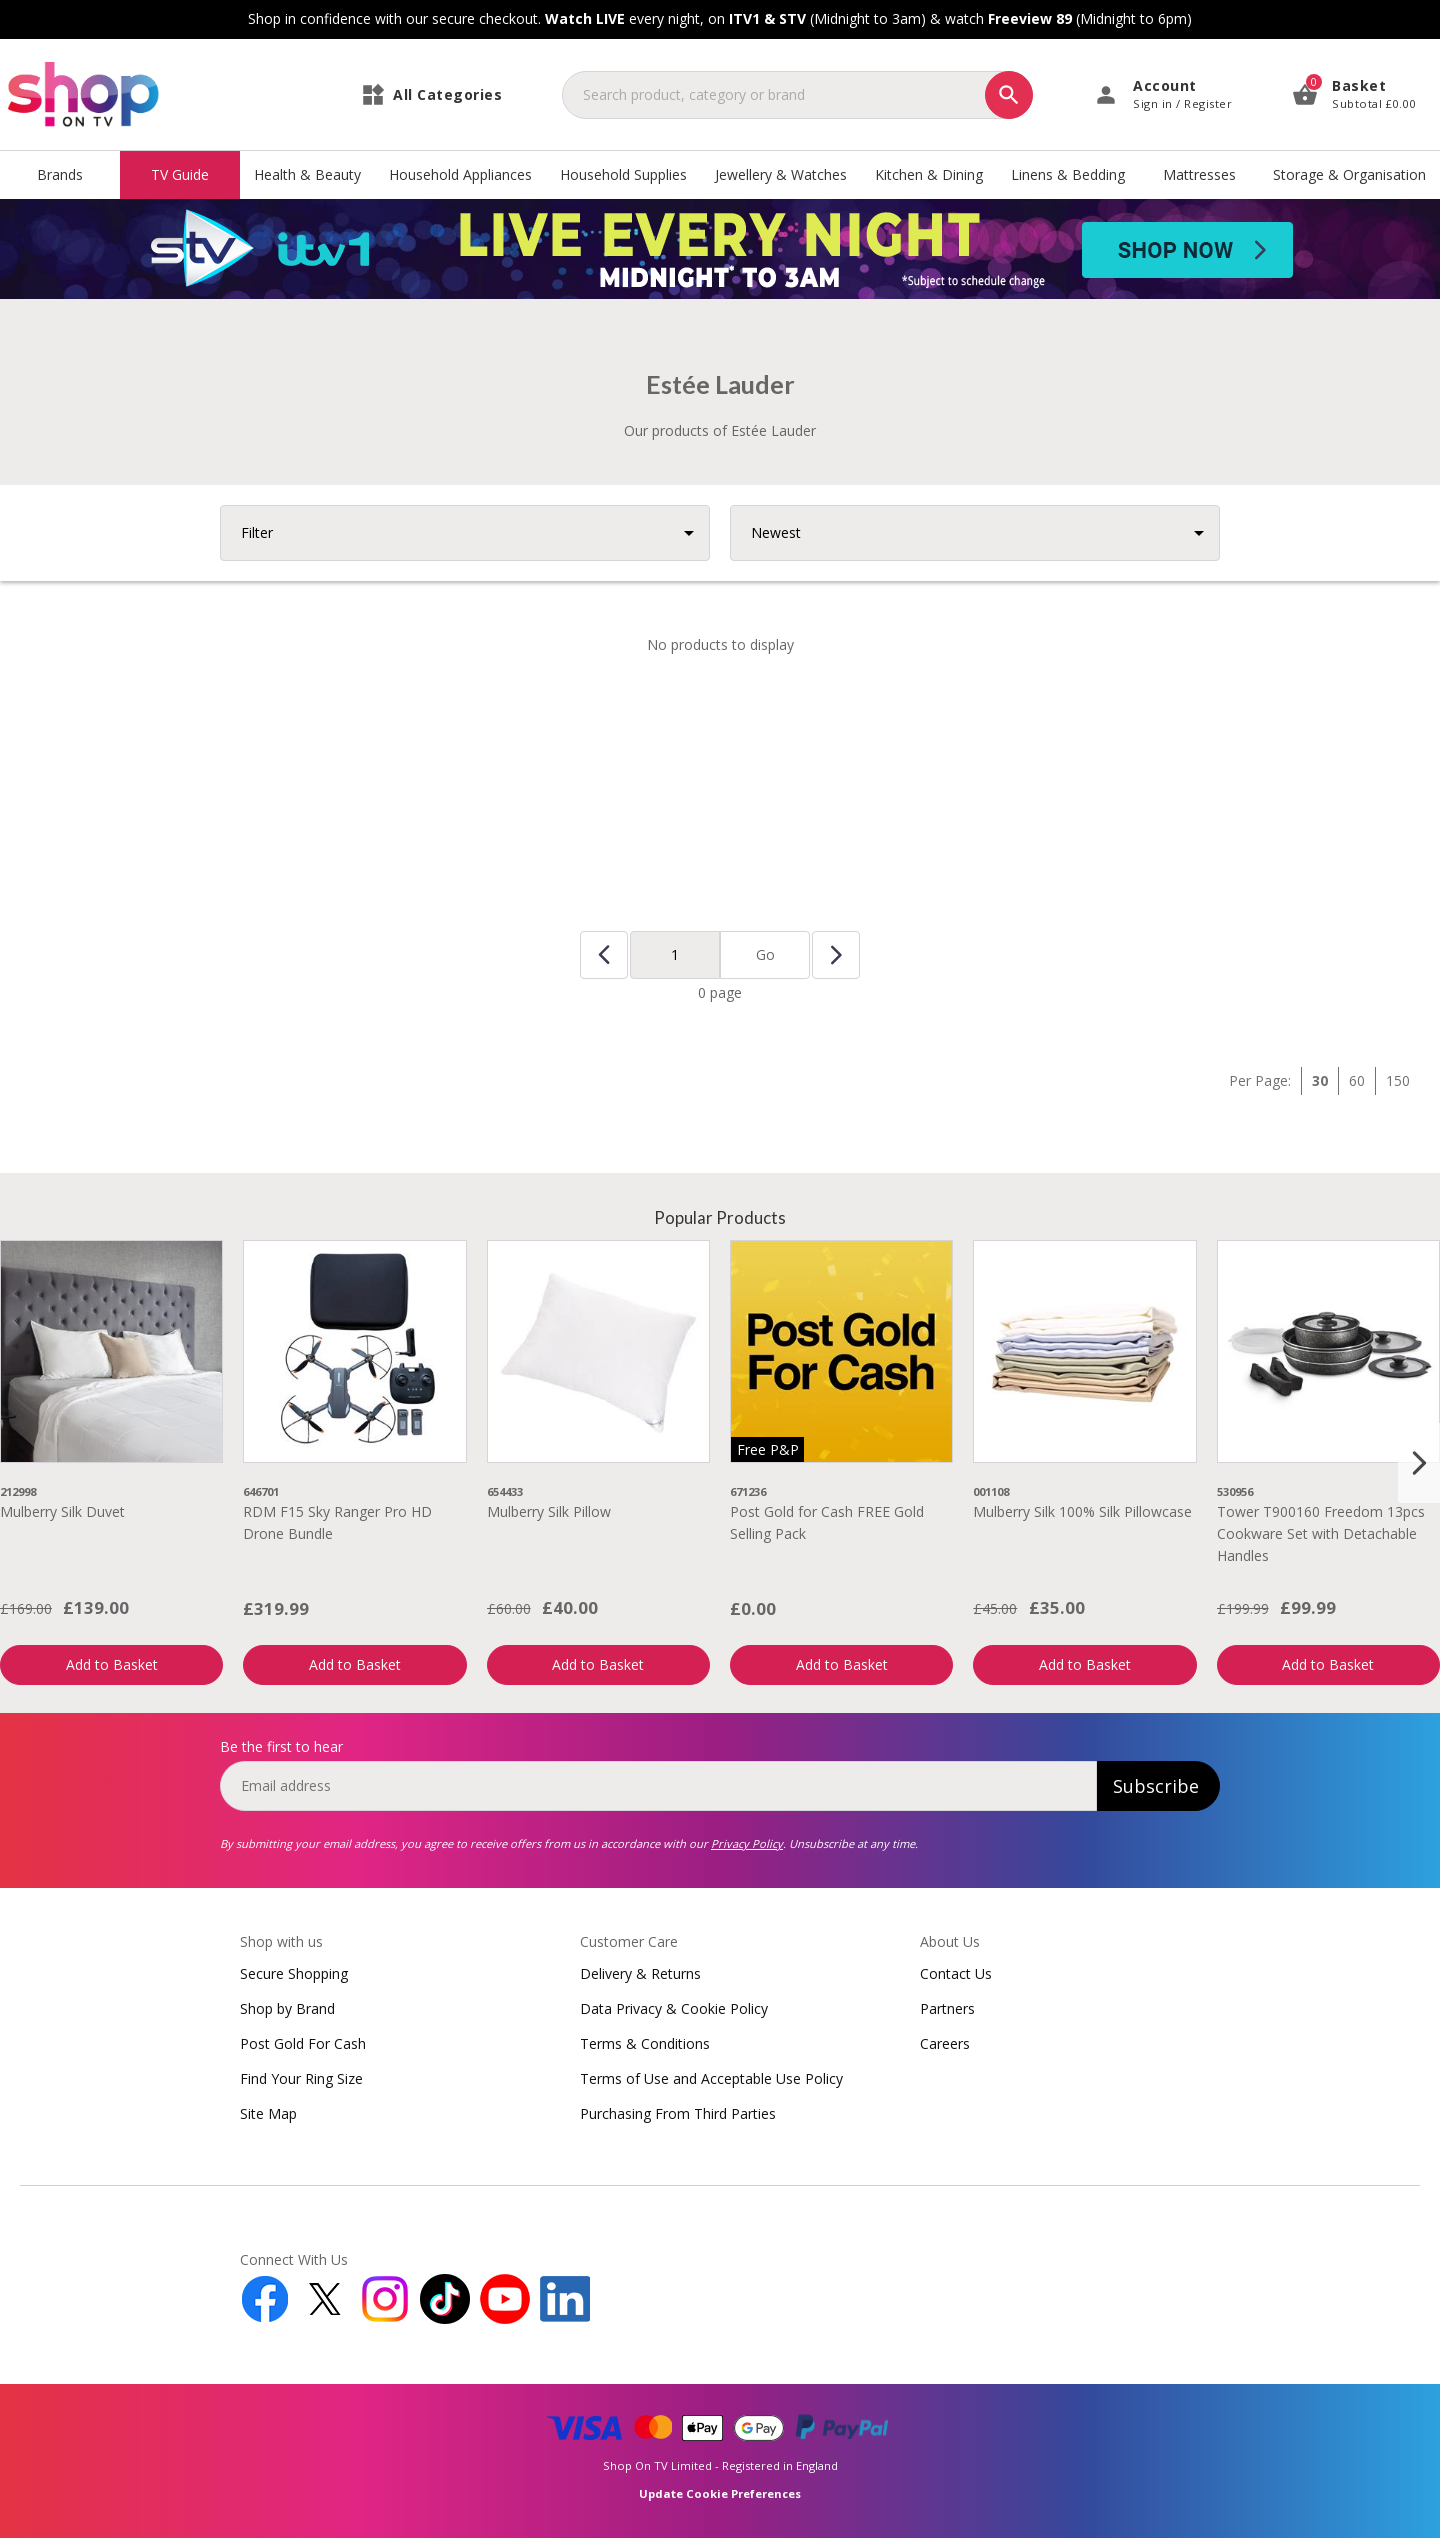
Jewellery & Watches (781, 174)
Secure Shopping (294, 1973)
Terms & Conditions (645, 2043)
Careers (945, 2043)
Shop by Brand (287, 2008)
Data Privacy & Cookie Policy (674, 2008)
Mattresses (1199, 174)
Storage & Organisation (1349, 174)
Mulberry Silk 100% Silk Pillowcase (1082, 1511)
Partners (947, 2008)
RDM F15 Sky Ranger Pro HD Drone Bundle (337, 1522)
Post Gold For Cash (303, 2043)
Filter (257, 532)
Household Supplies (623, 174)
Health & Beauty (307, 174)
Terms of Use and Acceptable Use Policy (711, 2078)
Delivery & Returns (640, 1973)
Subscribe (1156, 1786)
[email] (658, 1786)
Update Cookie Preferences (720, 2493)
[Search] (1009, 95)
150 (1398, 1080)
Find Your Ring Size (301, 2078)
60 (1357, 1080)
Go (765, 954)
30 (1320, 1080)
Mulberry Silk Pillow (549, 1511)
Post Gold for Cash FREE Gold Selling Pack (827, 1522)
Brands (60, 174)
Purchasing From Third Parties (678, 2113)
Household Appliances (460, 174)
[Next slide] (1419, 1463)
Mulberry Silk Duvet (62, 1511)
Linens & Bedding (1068, 174)
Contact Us (956, 1973)
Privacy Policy (747, 1843)
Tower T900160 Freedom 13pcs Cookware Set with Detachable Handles (1321, 1534)
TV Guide (180, 174)
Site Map (268, 2113)
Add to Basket (112, 1664)
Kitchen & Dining (929, 174)
